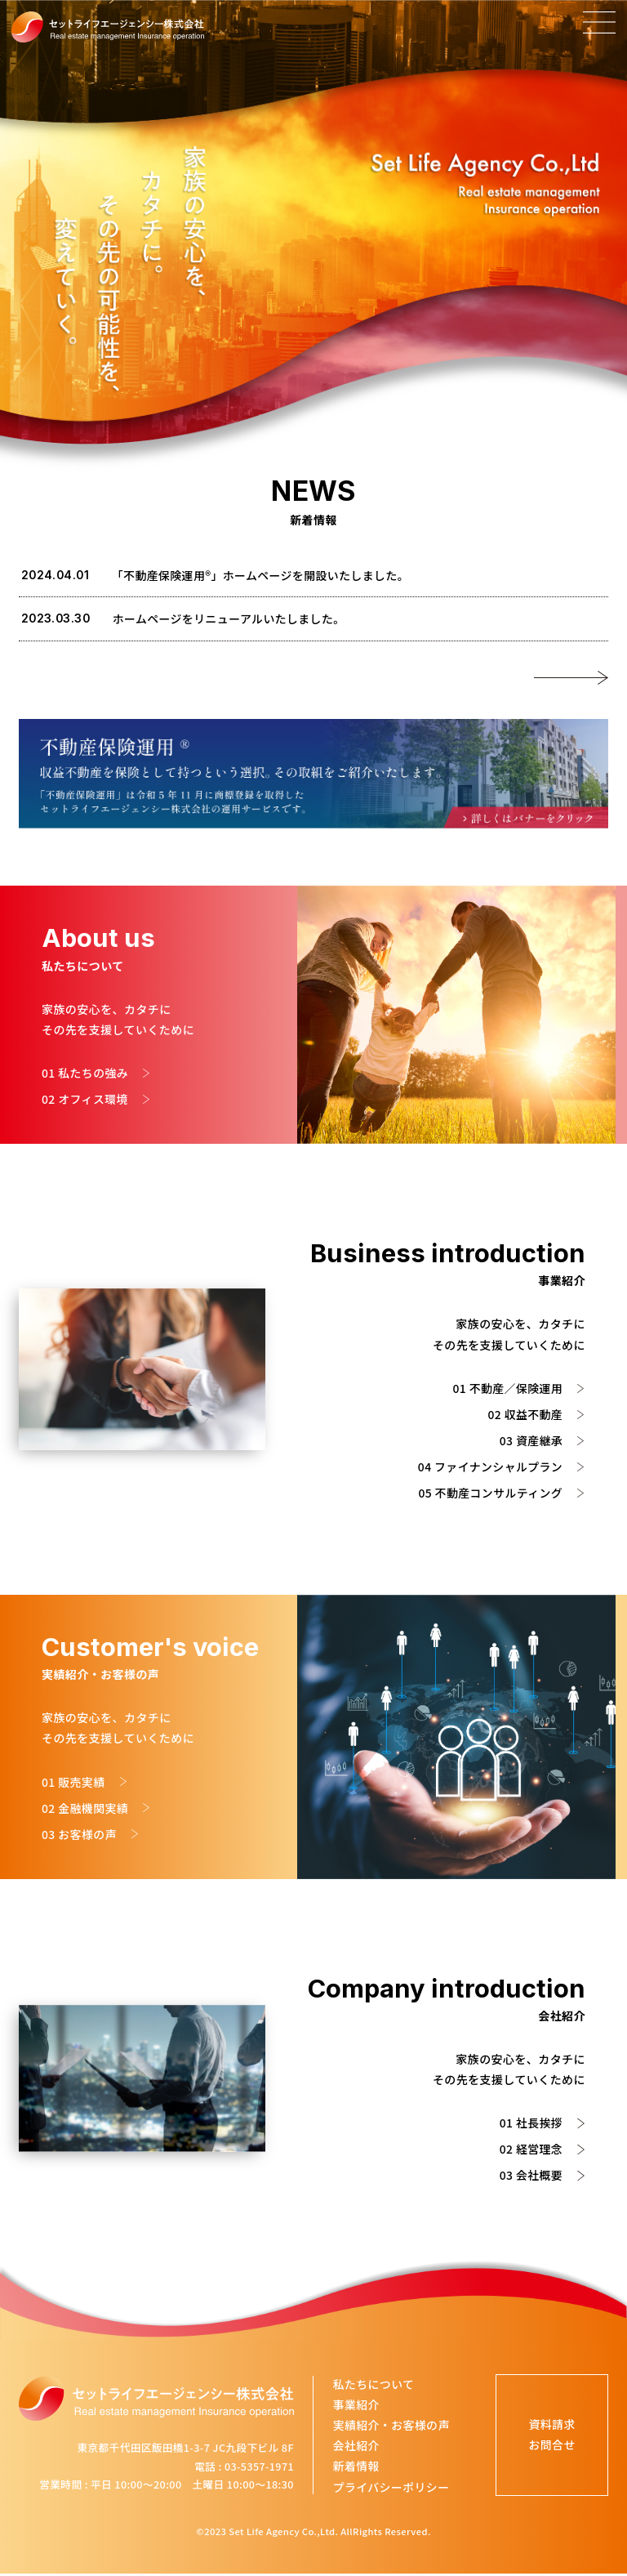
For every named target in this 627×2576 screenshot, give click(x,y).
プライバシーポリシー (391, 2488)
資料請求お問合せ (549, 2436)
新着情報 (356, 2468)
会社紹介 (356, 2448)
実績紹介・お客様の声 (391, 2426)
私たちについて (373, 2385)
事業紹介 (356, 2406)
